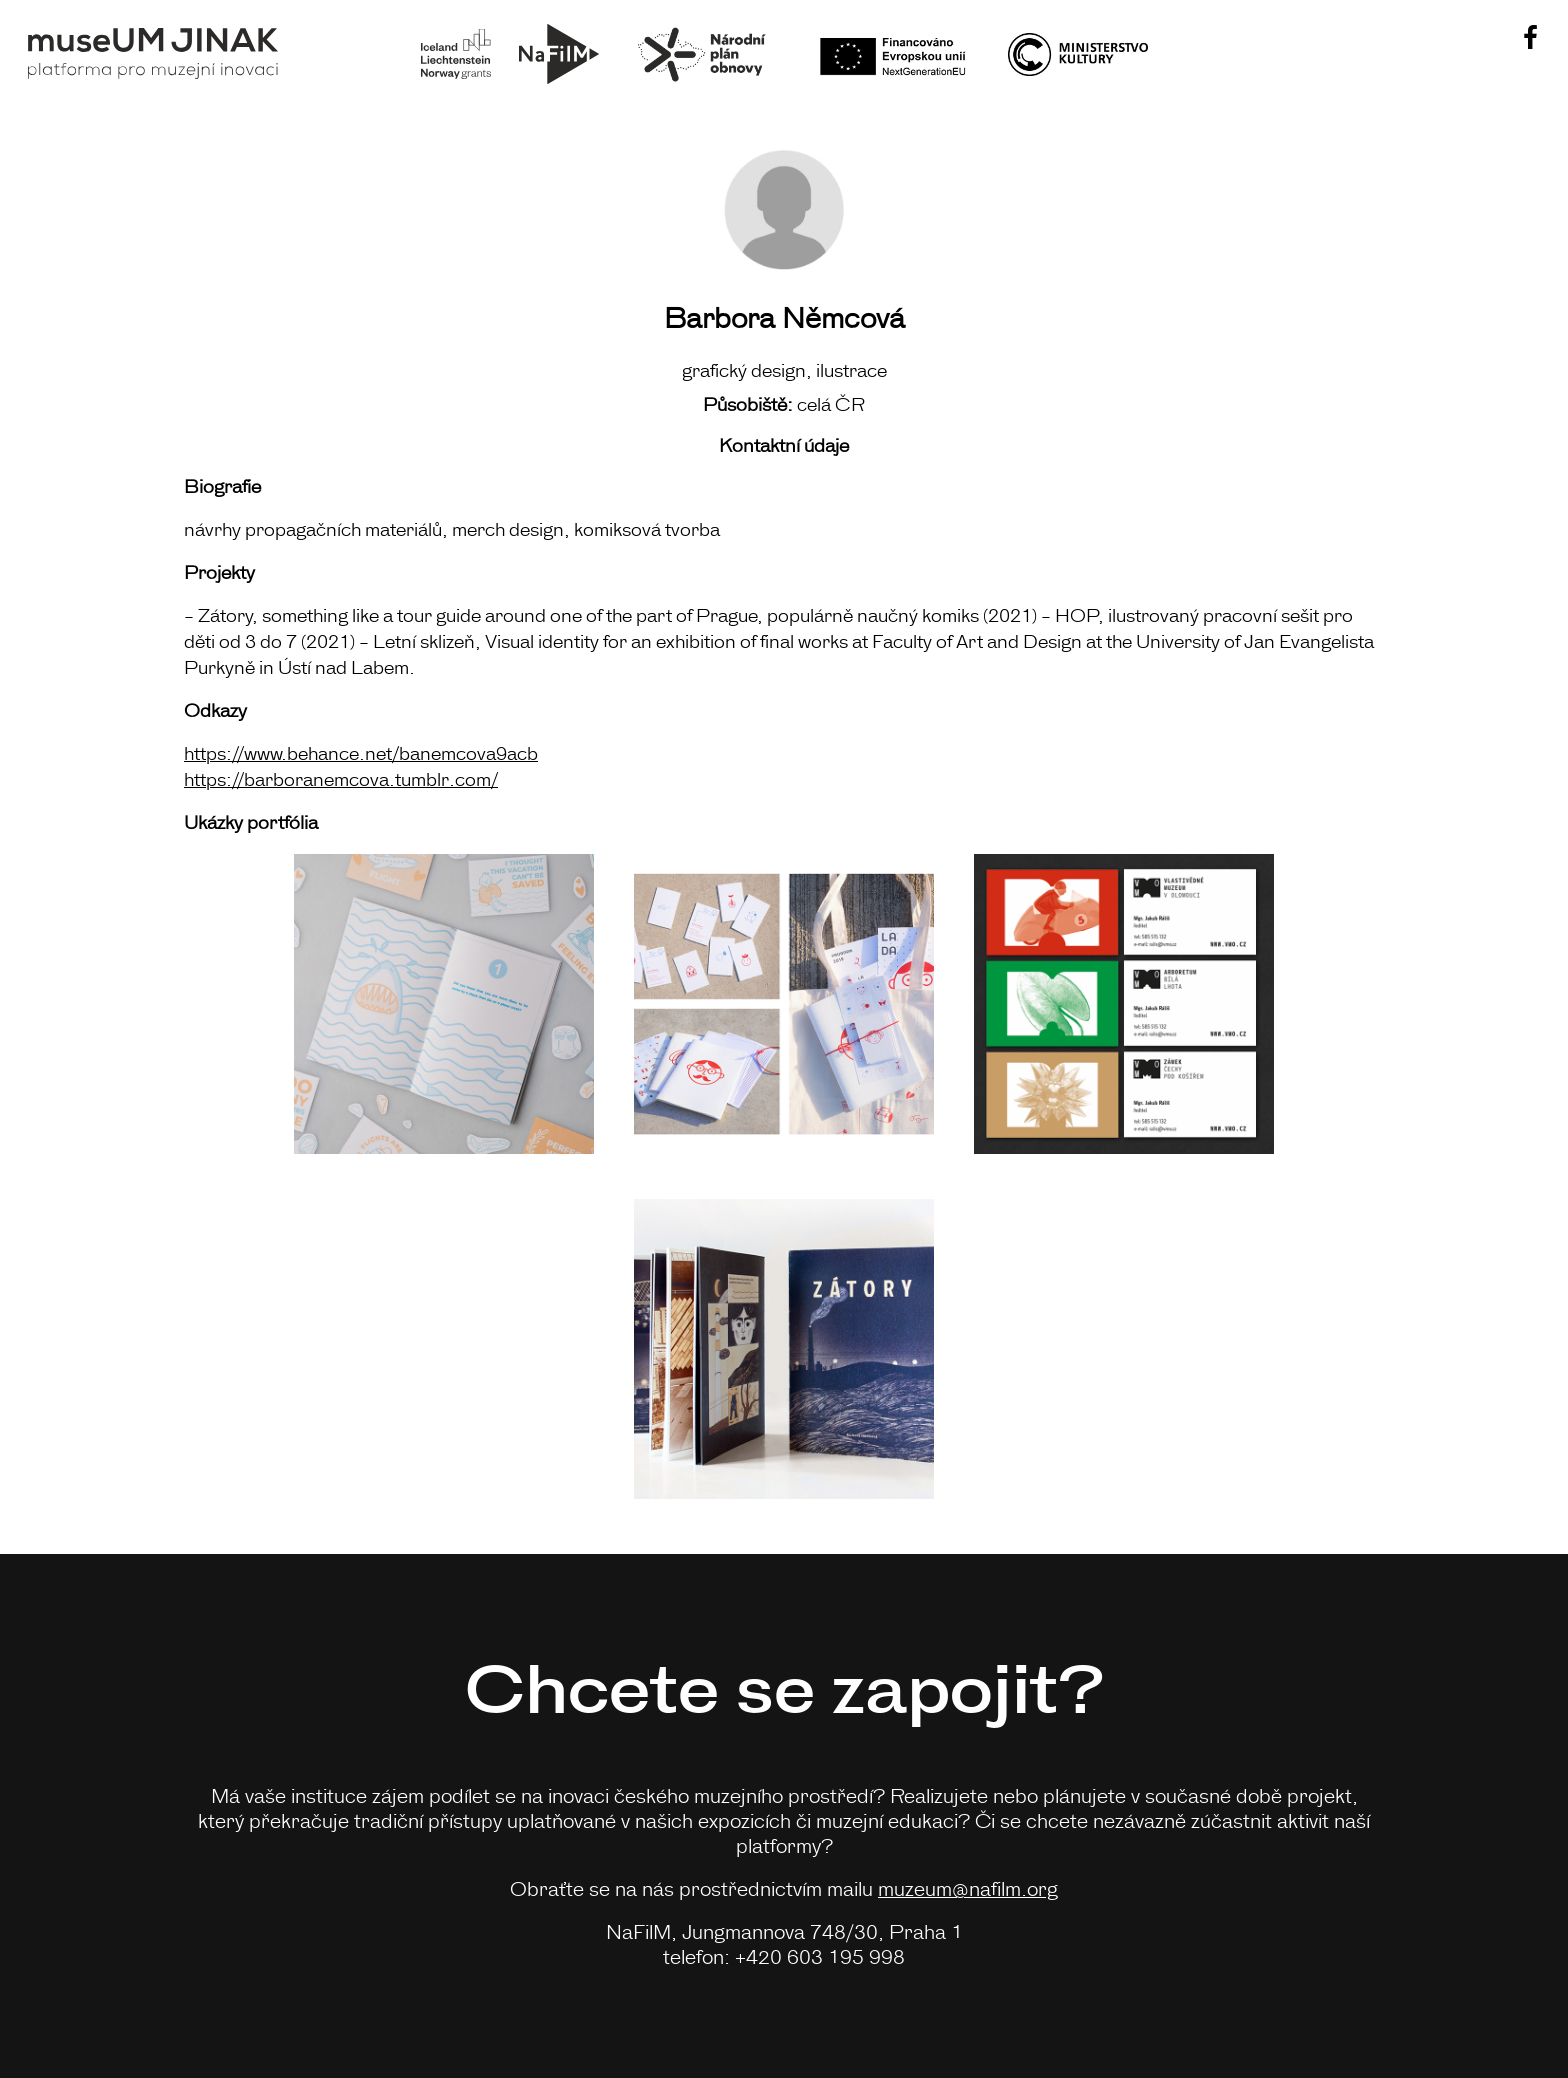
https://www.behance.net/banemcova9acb (361, 752)
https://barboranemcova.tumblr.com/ (341, 778)
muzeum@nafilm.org (968, 1887)
